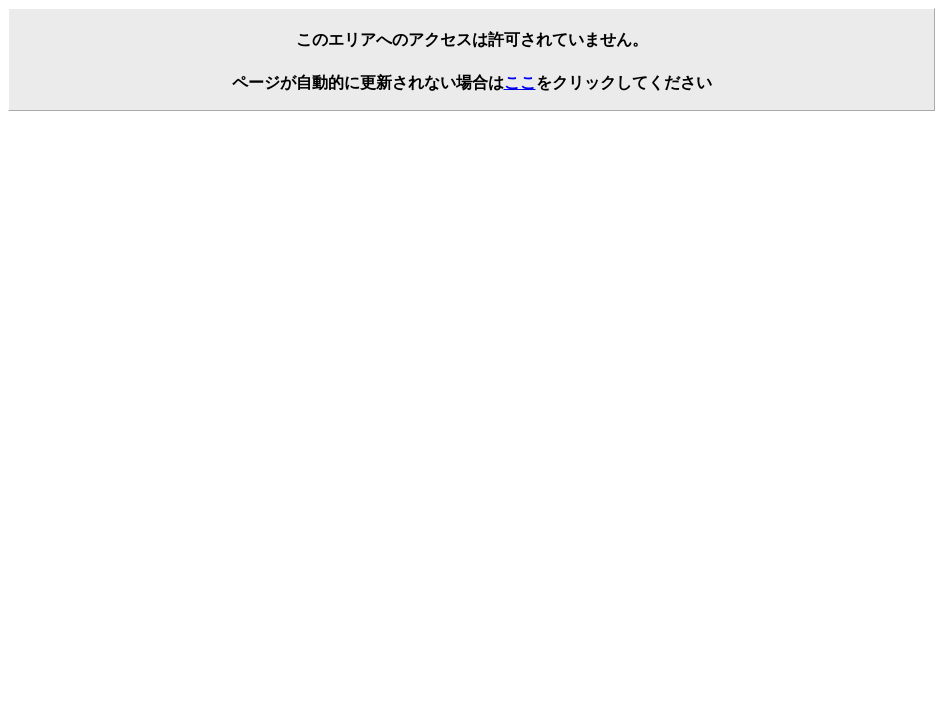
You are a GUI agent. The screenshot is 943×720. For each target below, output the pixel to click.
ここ (520, 82)
